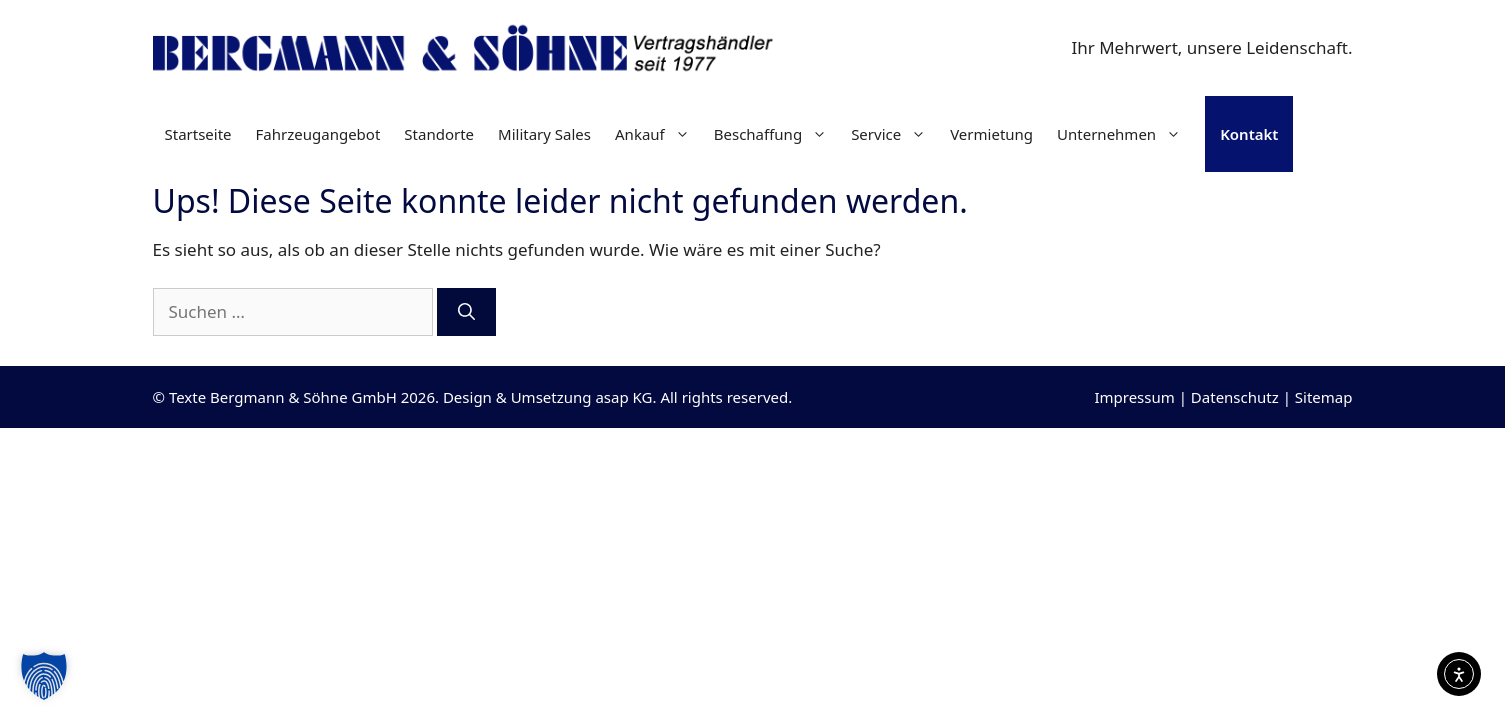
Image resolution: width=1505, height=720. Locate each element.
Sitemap (1324, 397)
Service (894, 134)
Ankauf (658, 134)
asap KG (623, 397)
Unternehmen (1125, 134)
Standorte (439, 134)
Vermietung (991, 134)
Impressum (1134, 397)
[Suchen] (466, 312)
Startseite (198, 134)
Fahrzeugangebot (318, 134)
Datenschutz (1235, 397)
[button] (44, 676)
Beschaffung (776, 134)
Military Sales (544, 134)
